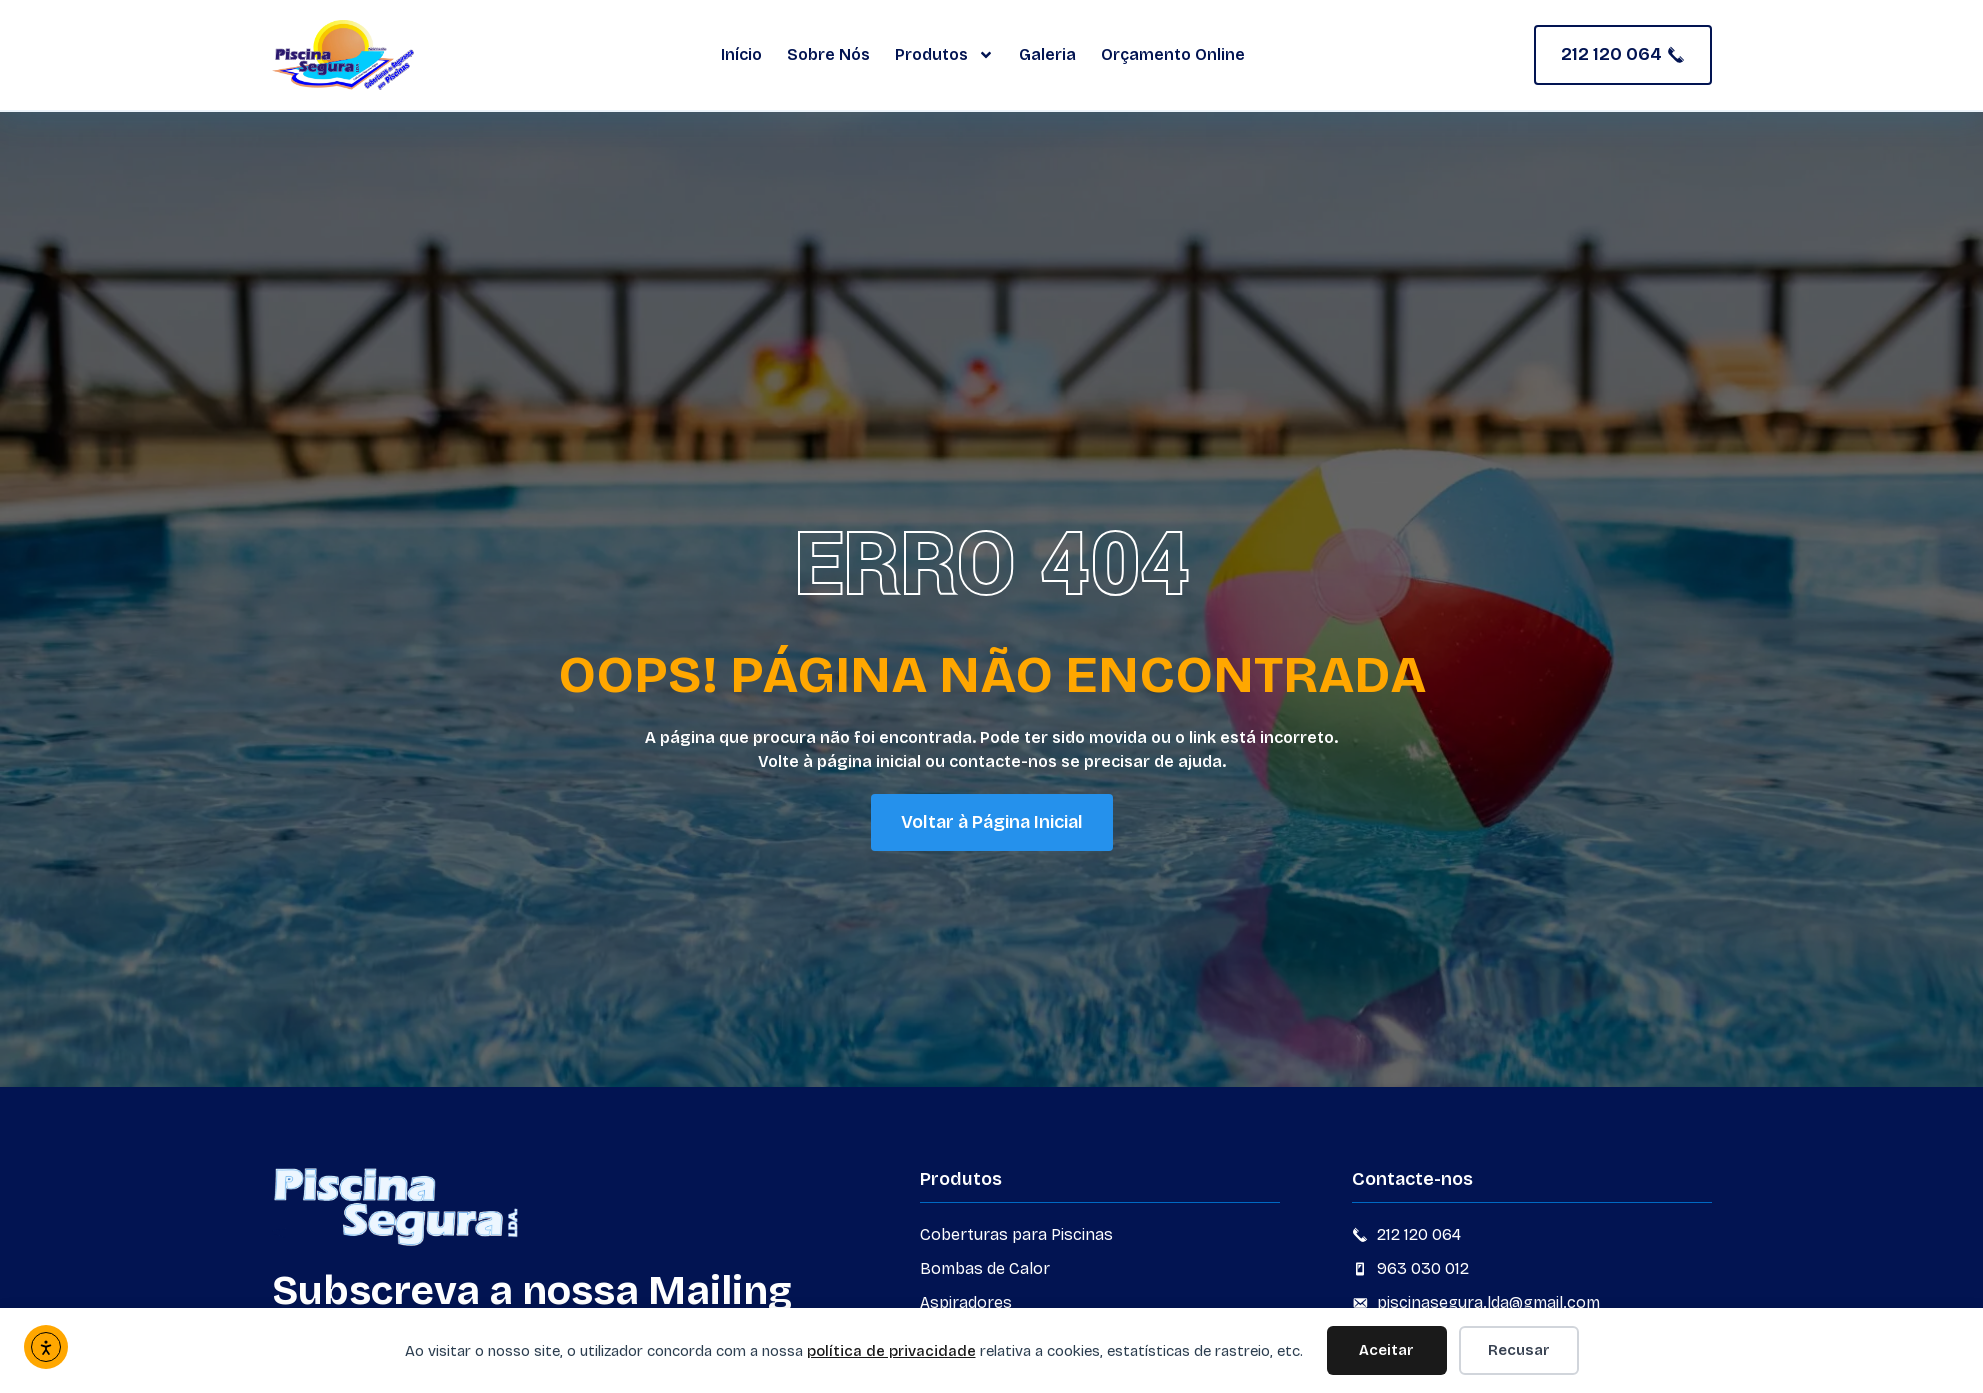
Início (741, 54)
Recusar (1519, 1350)
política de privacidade (891, 1351)
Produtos (944, 55)
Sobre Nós (828, 54)
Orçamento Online (1173, 54)
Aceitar (1386, 1350)
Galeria (1047, 54)
